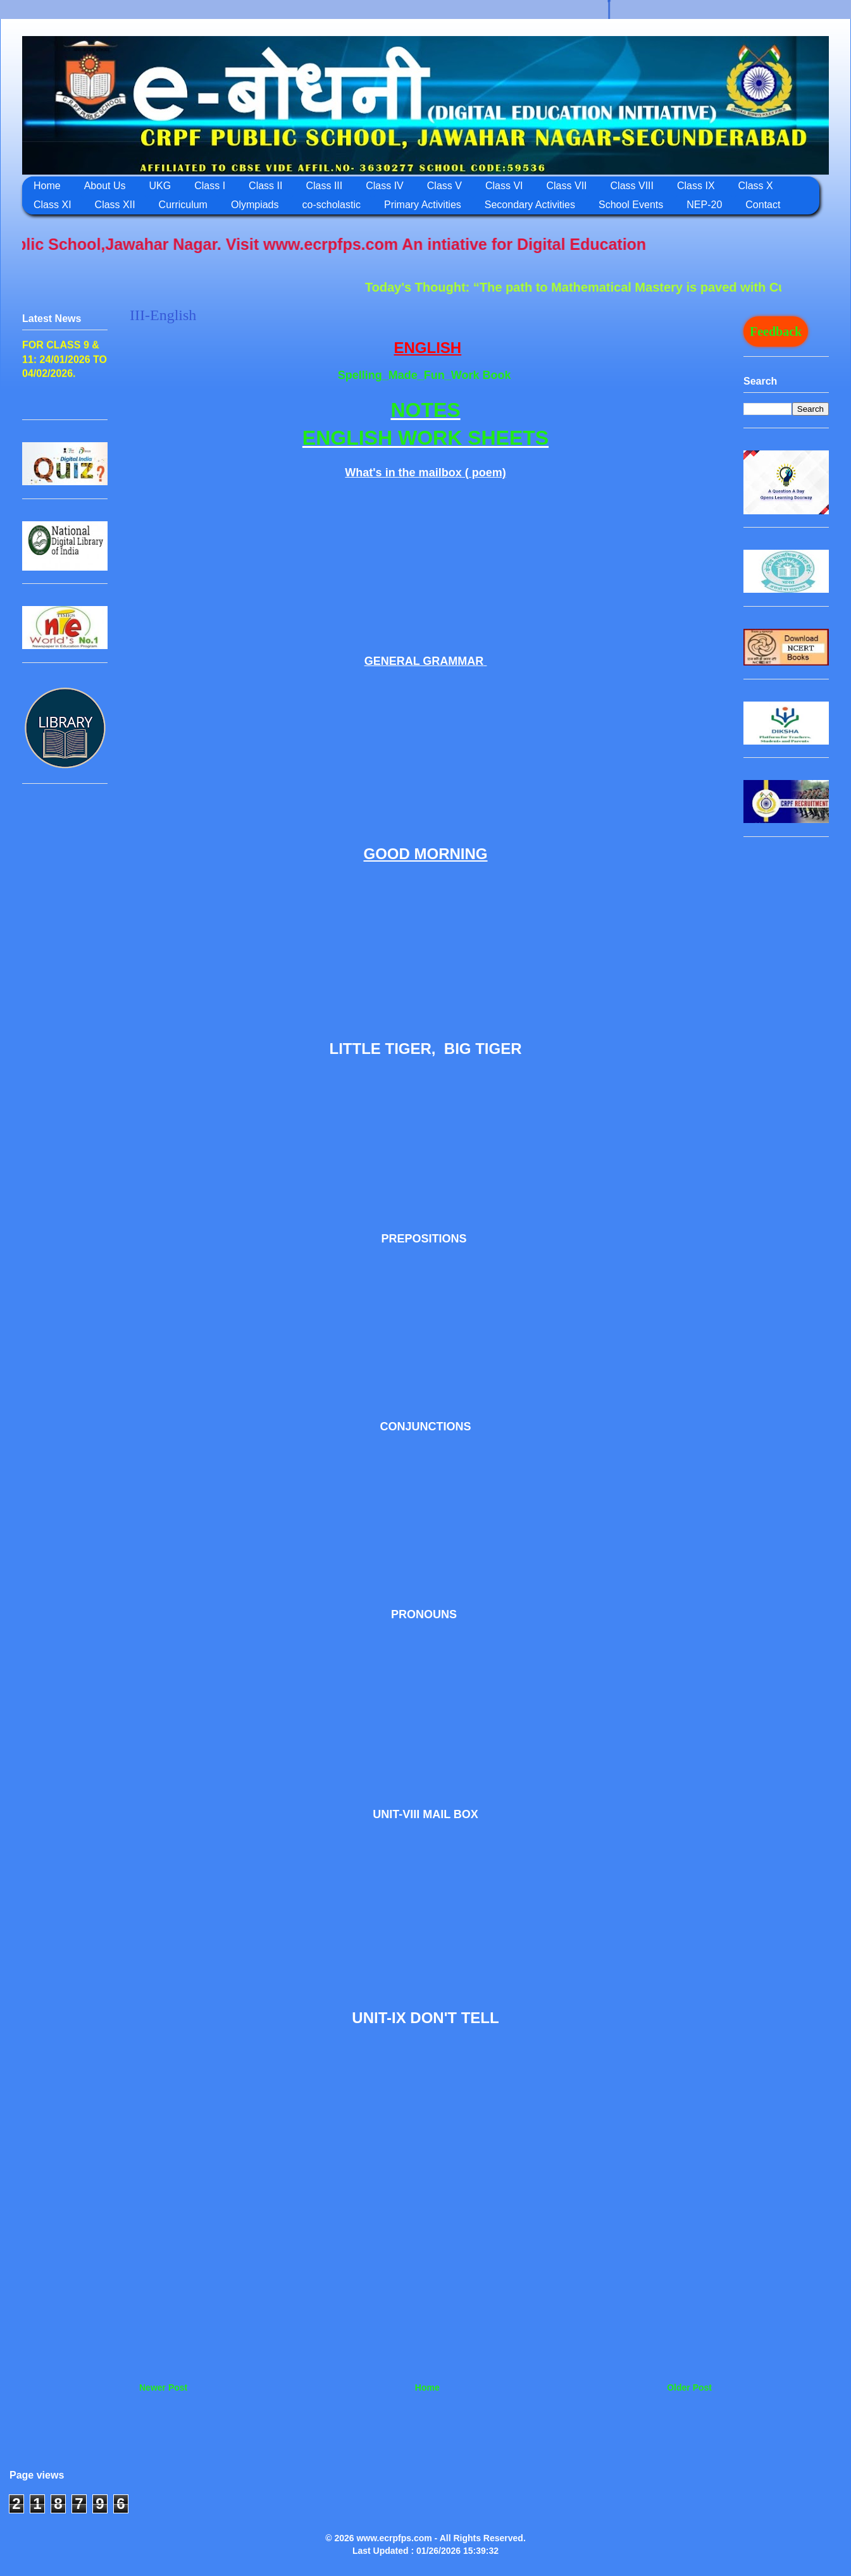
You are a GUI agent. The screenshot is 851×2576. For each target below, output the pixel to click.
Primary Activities (422, 204)
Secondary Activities (530, 204)
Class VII (567, 185)
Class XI (52, 204)
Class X (755, 185)
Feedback (776, 331)
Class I (209, 185)
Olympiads (255, 204)
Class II (265, 185)
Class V (444, 185)
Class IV (385, 185)
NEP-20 (704, 204)
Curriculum (183, 204)
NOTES (425, 410)
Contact (762, 204)
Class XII (115, 204)
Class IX (696, 185)
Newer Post (163, 2387)
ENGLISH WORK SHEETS (425, 437)
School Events (631, 204)
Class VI (504, 185)
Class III (324, 185)
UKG (160, 185)
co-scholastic (331, 204)
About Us (105, 185)
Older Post (689, 2387)
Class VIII (632, 185)
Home (47, 185)
